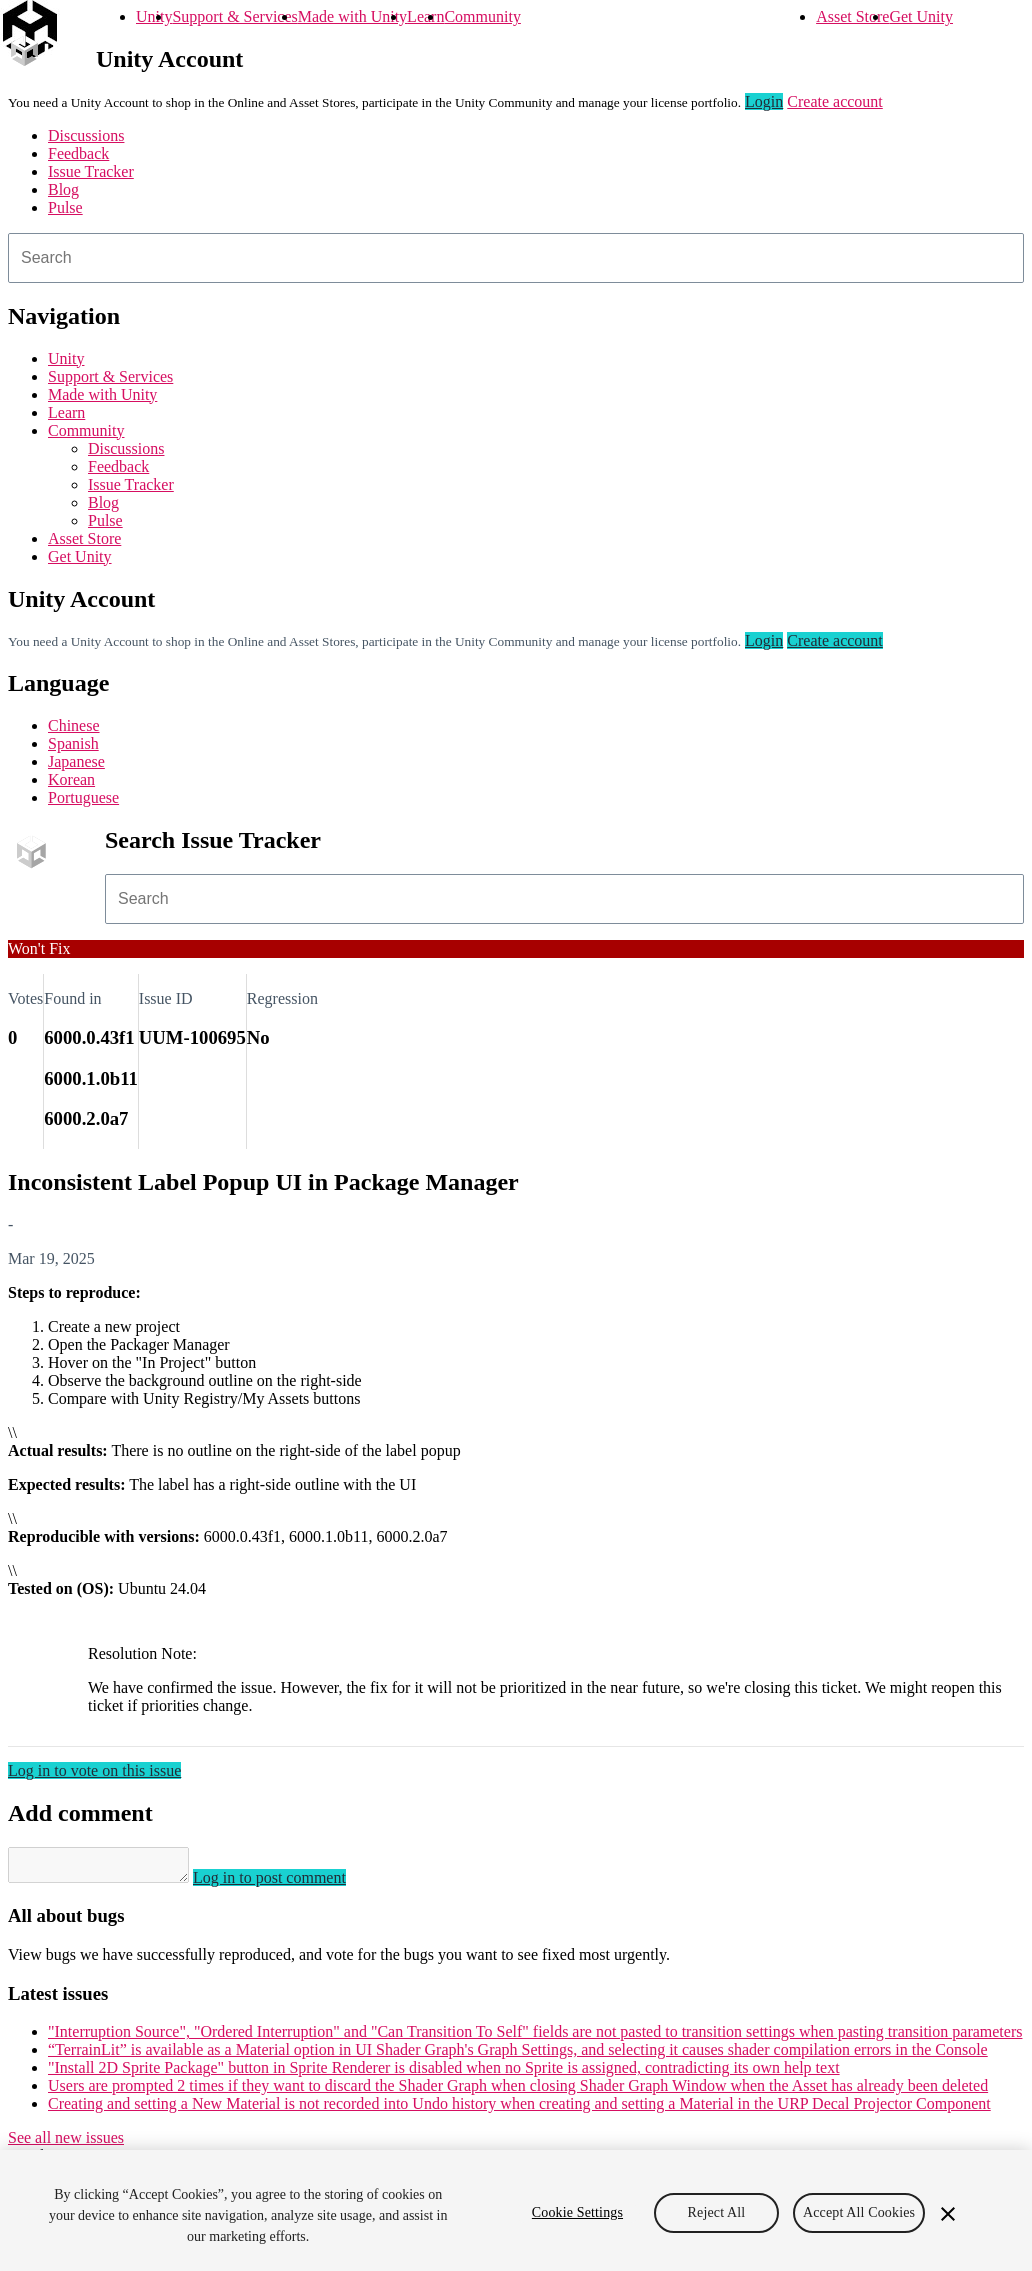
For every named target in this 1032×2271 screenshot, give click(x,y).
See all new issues (66, 2143)
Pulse (65, 207)
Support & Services (234, 16)
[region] (516, 2210)
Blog (63, 189)
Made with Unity (352, 16)
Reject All (717, 2212)
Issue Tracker (91, 171)
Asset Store (852, 16)
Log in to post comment (289, 1883)
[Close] (948, 2214)
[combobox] (516, 258)
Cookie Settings (577, 2212)
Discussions (86, 135)
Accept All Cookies (859, 2212)
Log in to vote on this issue (94, 1770)
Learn (425, 16)
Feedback (78, 153)
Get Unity (921, 16)
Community (482, 16)
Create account (835, 101)
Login (764, 101)
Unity (154, 16)
